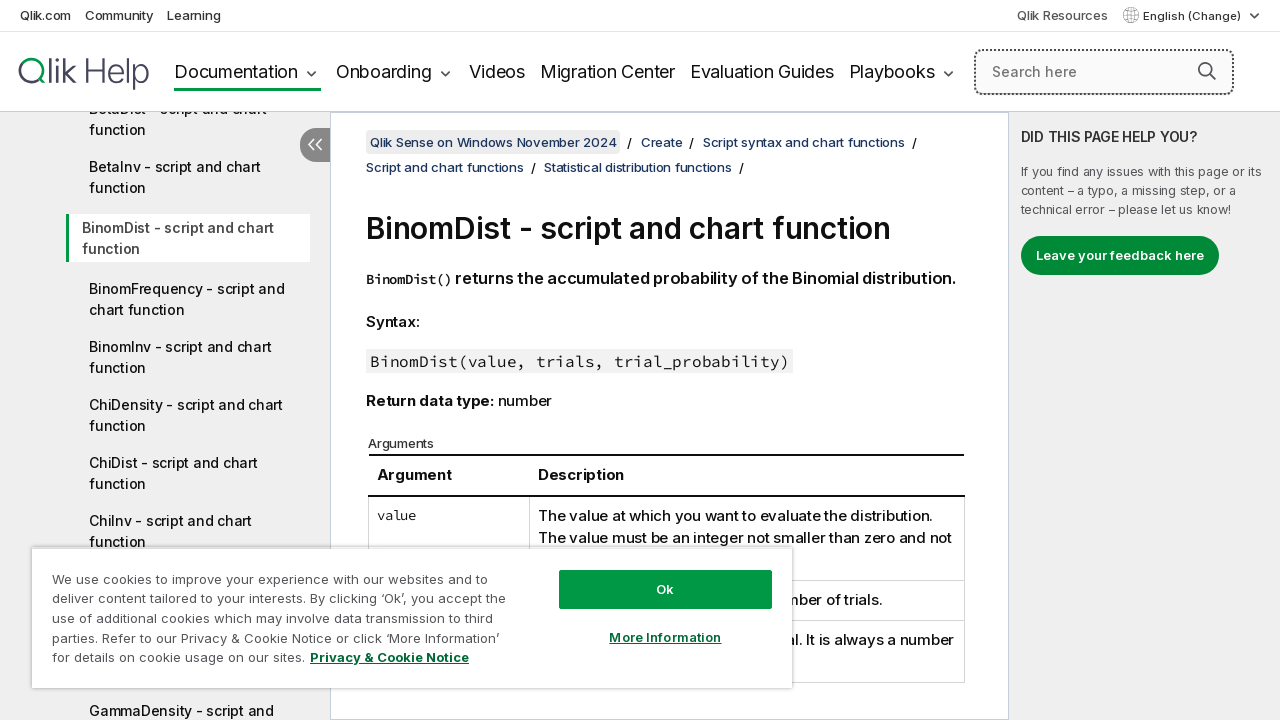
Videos (497, 71)
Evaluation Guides (762, 71)
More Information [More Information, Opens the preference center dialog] (650, 622)
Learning (193, 15)
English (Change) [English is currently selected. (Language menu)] (1193, 16)
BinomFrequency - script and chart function (186, 299)
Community (119, 15)
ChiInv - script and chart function (170, 531)
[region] (403, 610)
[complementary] (1144, 416)
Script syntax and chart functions (804, 142)
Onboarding (384, 71)
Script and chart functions (445, 167)
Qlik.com (45, 15)
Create (662, 142)
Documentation (236, 71)
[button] (1207, 71)
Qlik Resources (1062, 15)
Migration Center (607, 71)
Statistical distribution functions (638, 167)
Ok (650, 574)
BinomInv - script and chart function (180, 357)
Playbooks (892, 71)
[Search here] (1104, 72)
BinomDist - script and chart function (178, 238)
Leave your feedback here (1120, 255)
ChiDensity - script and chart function (186, 415)
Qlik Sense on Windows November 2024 (493, 142)
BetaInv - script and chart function (175, 177)
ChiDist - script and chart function (173, 473)
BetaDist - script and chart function (177, 119)
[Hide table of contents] (315, 145)
